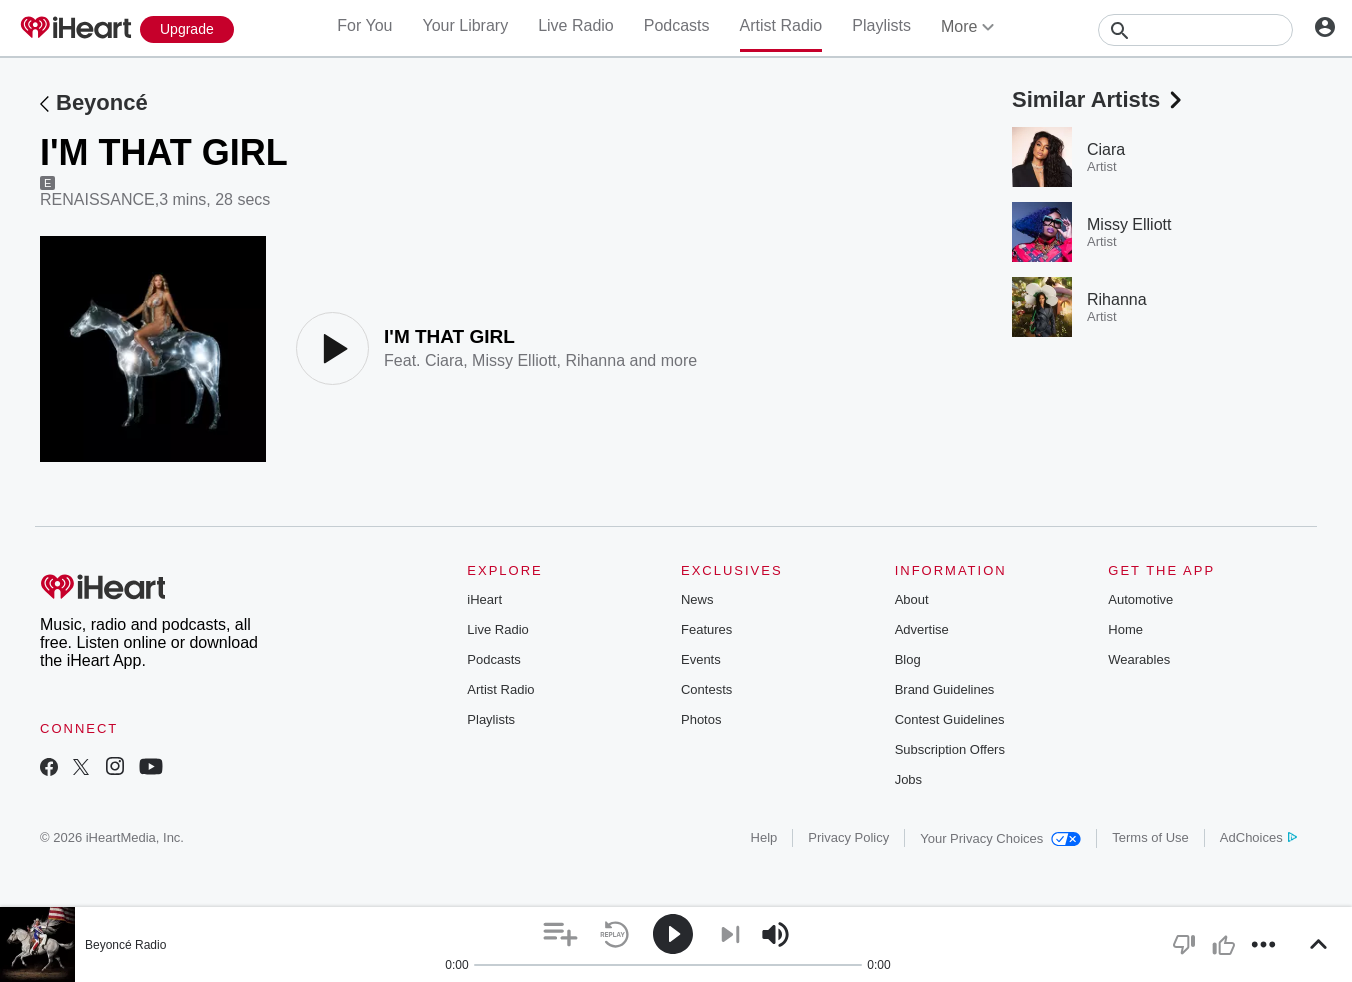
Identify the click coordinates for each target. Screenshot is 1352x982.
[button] (560, 934)
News (697, 599)
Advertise (922, 629)
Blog (908, 659)
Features (706, 629)
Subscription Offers (950, 749)
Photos (701, 719)
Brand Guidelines (945, 689)
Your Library (465, 25)
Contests (706, 689)
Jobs (908, 779)
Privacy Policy (848, 837)
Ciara (444, 360)
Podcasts (677, 25)
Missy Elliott (514, 360)
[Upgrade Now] (187, 29)
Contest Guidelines (950, 719)
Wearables (1139, 659)
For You (364, 25)
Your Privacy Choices (1000, 838)
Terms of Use (1150, 837)
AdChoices (1258, 837)
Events (701, 659)
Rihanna (595, 360)
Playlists (881, 25)
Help (764, 837)
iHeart (484, 599)
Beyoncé (102, 102)
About (912, 599)
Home (1125, 629)
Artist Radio (781, 25)
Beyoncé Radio (125, 945)
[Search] (1195, 30)
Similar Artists (1099, 99)
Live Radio (576, 25)
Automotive (1140, 599)
